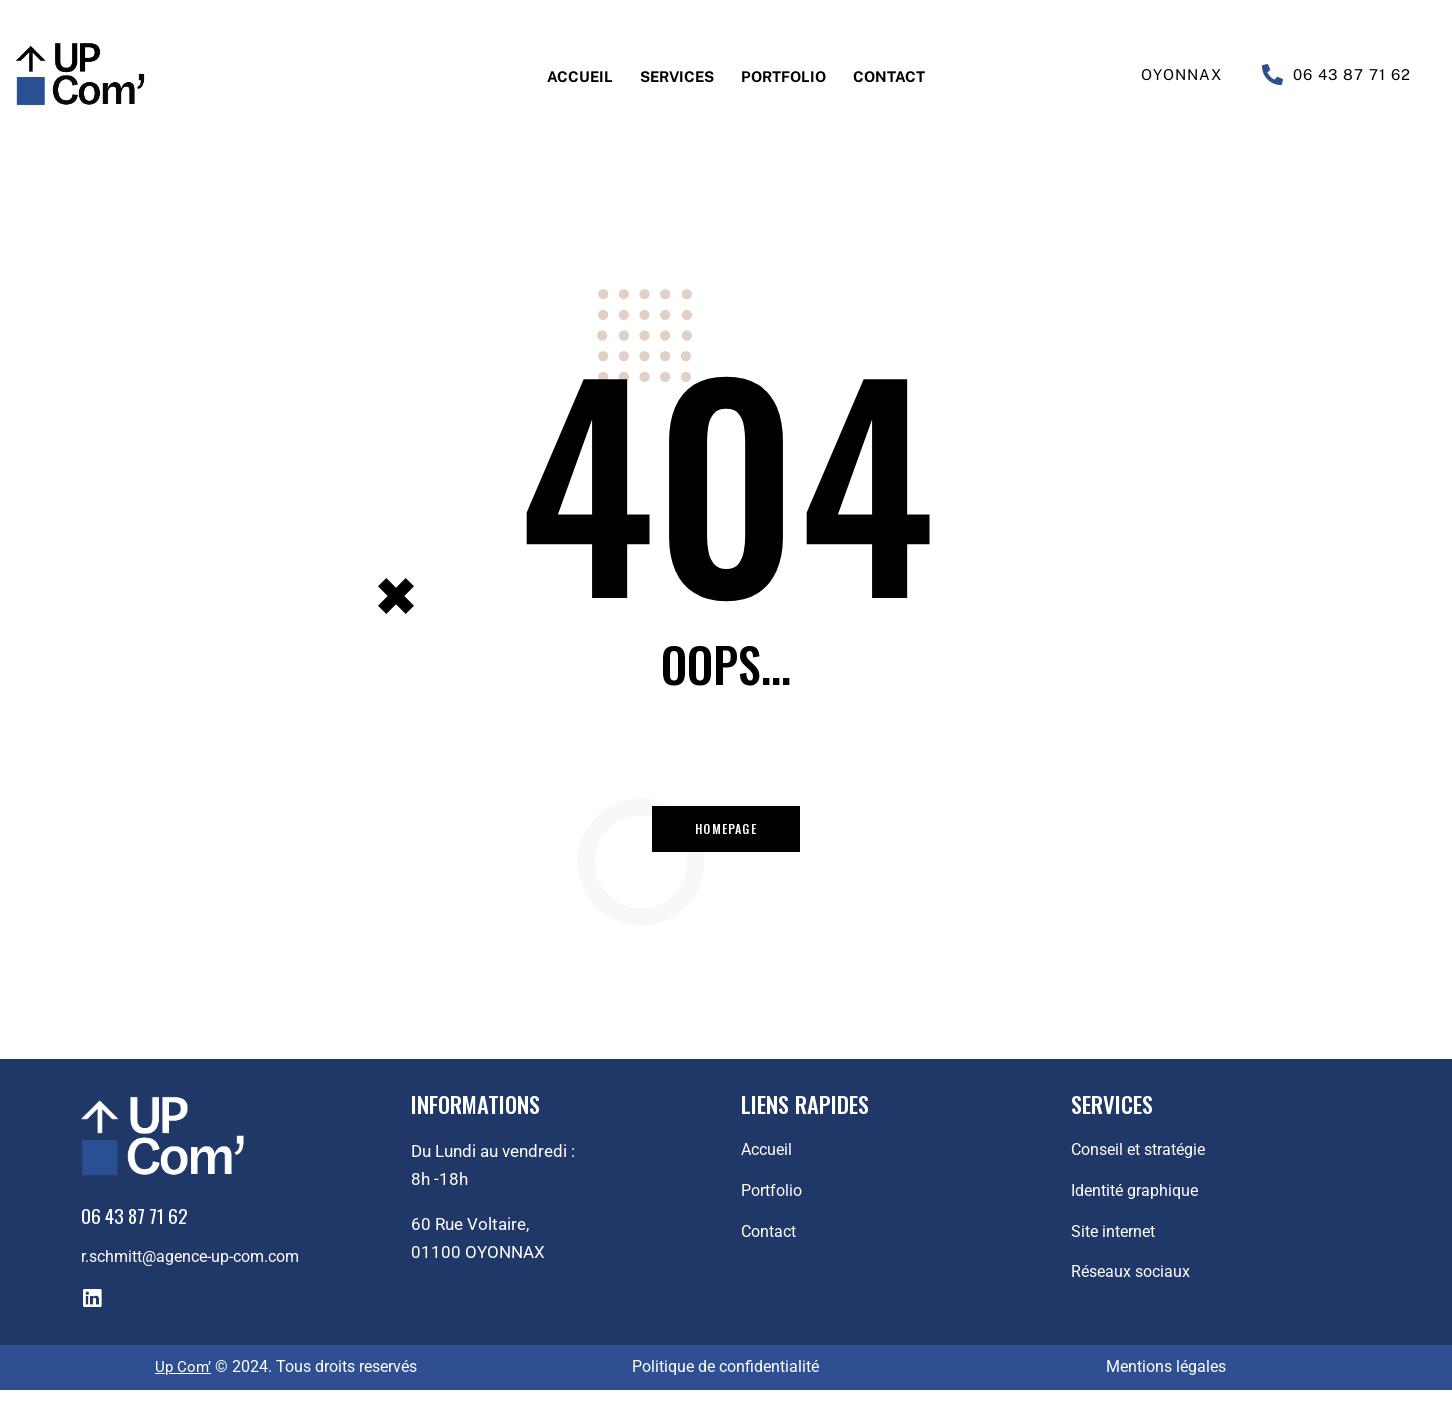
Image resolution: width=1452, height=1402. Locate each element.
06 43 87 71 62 (1352, 74)
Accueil (555, 75)
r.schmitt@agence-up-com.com (200, 1269)
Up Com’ (183, 1379)
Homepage (726, 833)
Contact (913, 75)
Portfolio (790, 75)
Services (666, 75)
